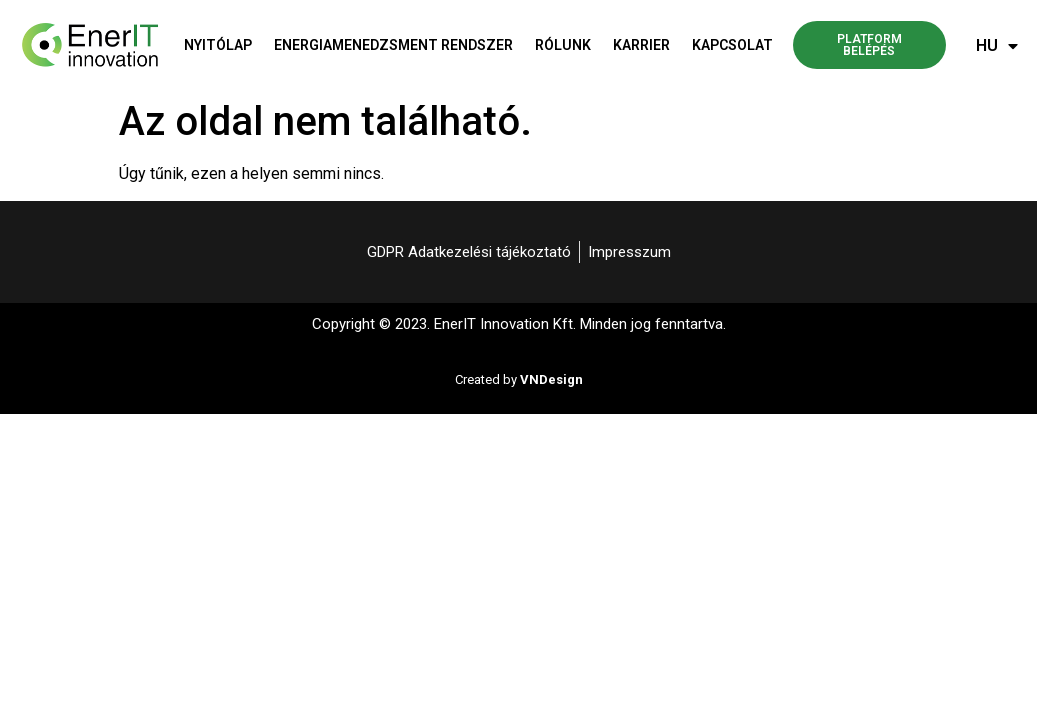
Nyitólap (218, 45)
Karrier (641, 45)
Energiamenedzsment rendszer (393, 45)
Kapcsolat (732, 45)
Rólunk (563, 45)
